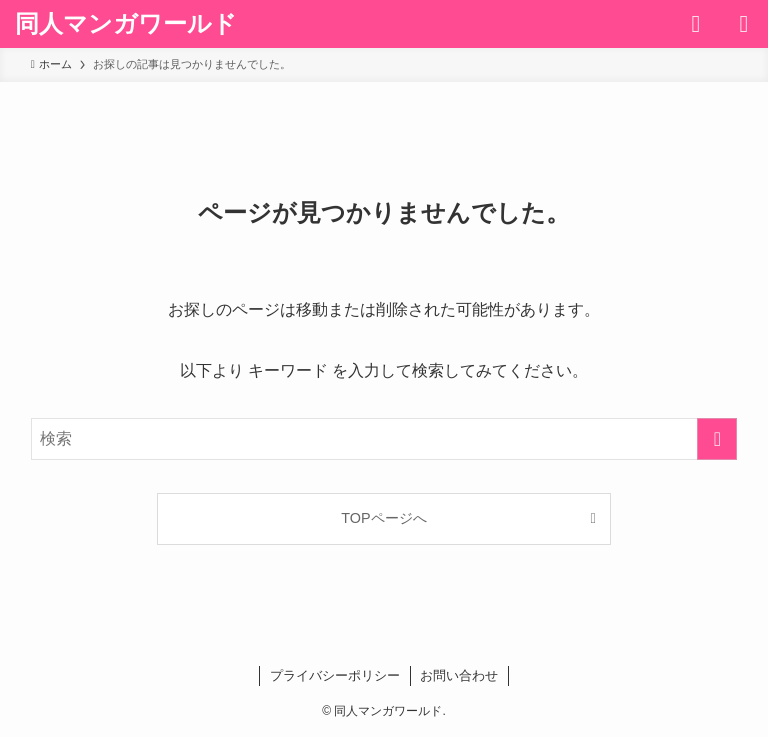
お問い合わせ (459, 675)
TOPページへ (383, 518)
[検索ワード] (384, 439)
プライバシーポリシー (335, 675)
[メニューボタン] (744, 24)
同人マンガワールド (126, 24)
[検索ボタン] (696, 24)
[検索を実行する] (717, 439)
